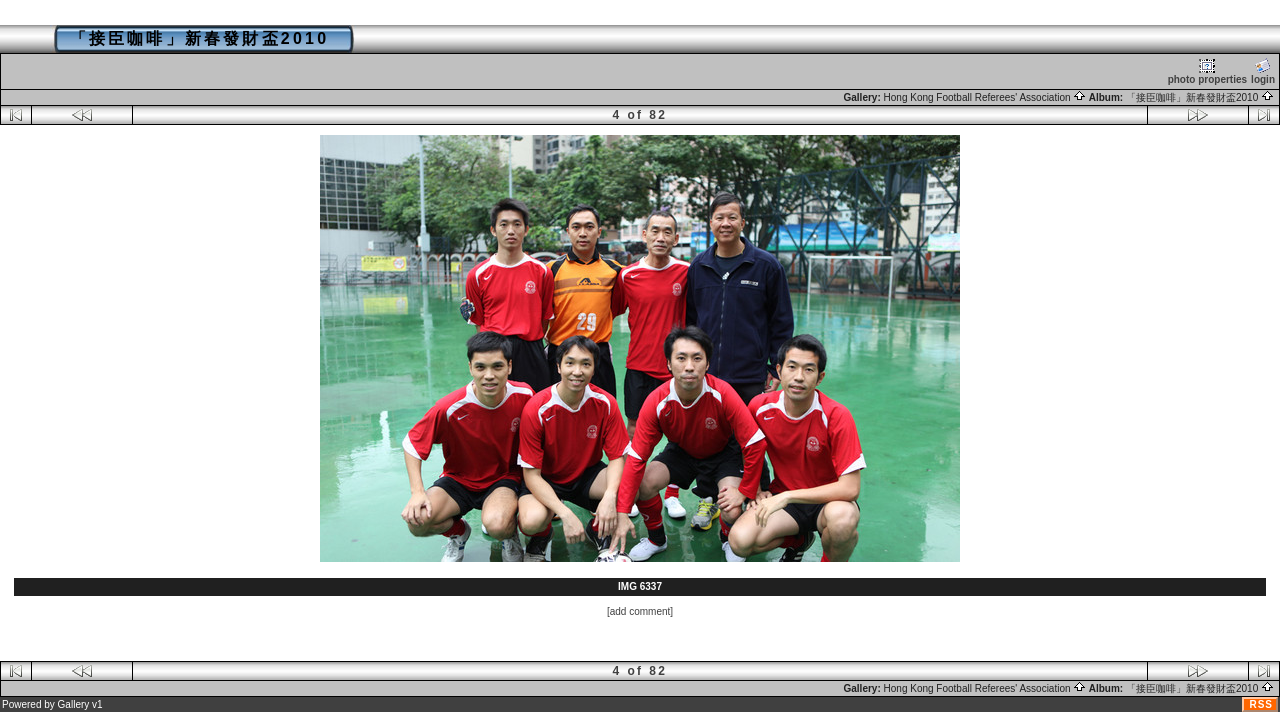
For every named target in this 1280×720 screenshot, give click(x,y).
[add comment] (640, 611)
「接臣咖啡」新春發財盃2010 (1200, 97)
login (1263, 71)
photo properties (1207, 71)
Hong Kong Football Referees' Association (985, 97)
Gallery (74, 704)
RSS (1261, 704)
